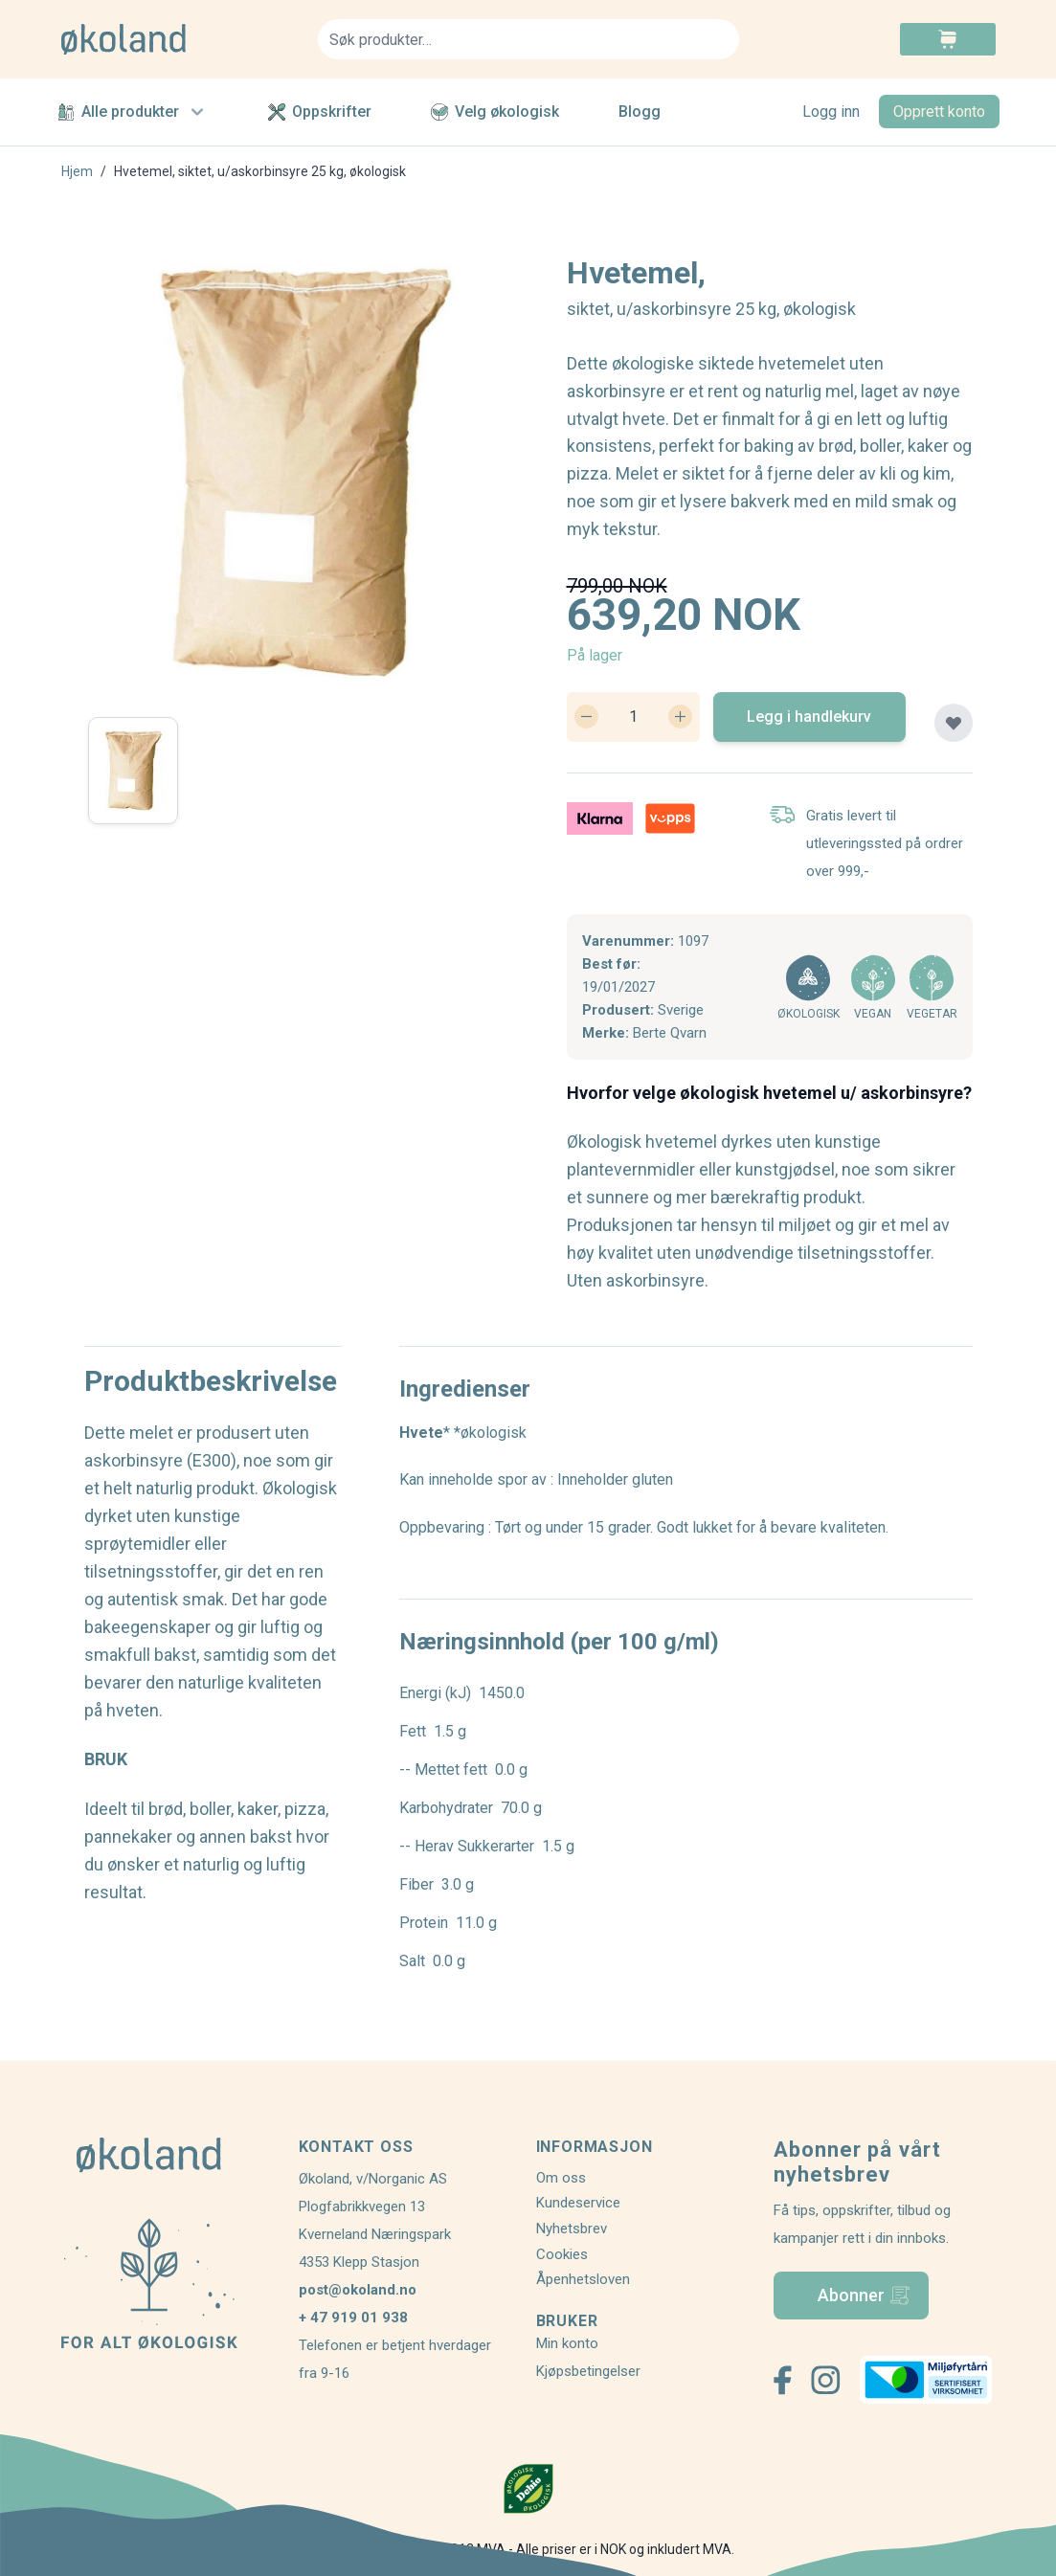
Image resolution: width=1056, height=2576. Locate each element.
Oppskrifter (319, 111)
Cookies (562, 2254)
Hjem (77, 171)
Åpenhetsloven (583, 2279)
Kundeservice (578, 2202)
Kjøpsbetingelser (588, 2371)
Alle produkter (133, 112)
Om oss (561, 2177)
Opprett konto (939, 111)
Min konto (567, 2343)
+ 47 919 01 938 (353, 2317)
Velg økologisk (495, 111)
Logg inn (831, 111)
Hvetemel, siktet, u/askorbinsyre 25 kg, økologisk (260, 171)
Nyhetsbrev (571, 2228)
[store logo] (178, 39)
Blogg (639, 111)
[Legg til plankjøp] (953, 723)
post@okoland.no (357, 2289)
